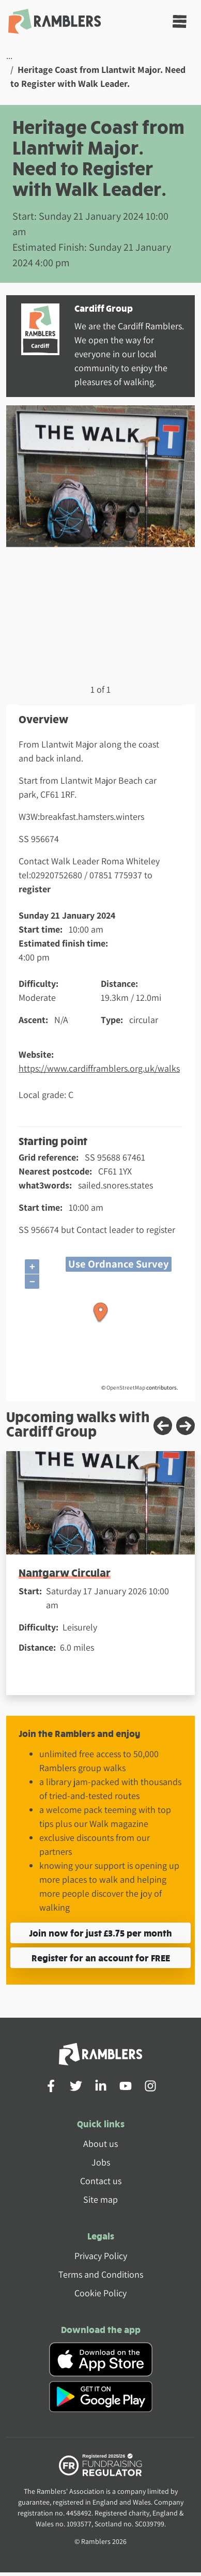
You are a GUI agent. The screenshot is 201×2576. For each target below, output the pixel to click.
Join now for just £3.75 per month (100, 1933)
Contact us (100, 2181)
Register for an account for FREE (101, 1957)
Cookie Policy (100, 2293)
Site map (100, 2199)
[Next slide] (185, 1425)
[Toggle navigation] (179, 21)
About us (100, 2144)
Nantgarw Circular (65, 1572)
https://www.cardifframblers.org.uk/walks (99, 1068)
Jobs (100, 2162)
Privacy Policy (100, 2256)
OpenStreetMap (125, 1387)
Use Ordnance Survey (118, 1264)
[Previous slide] (162, 1425)
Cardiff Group (103, 308)
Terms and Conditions (100, 2274)
